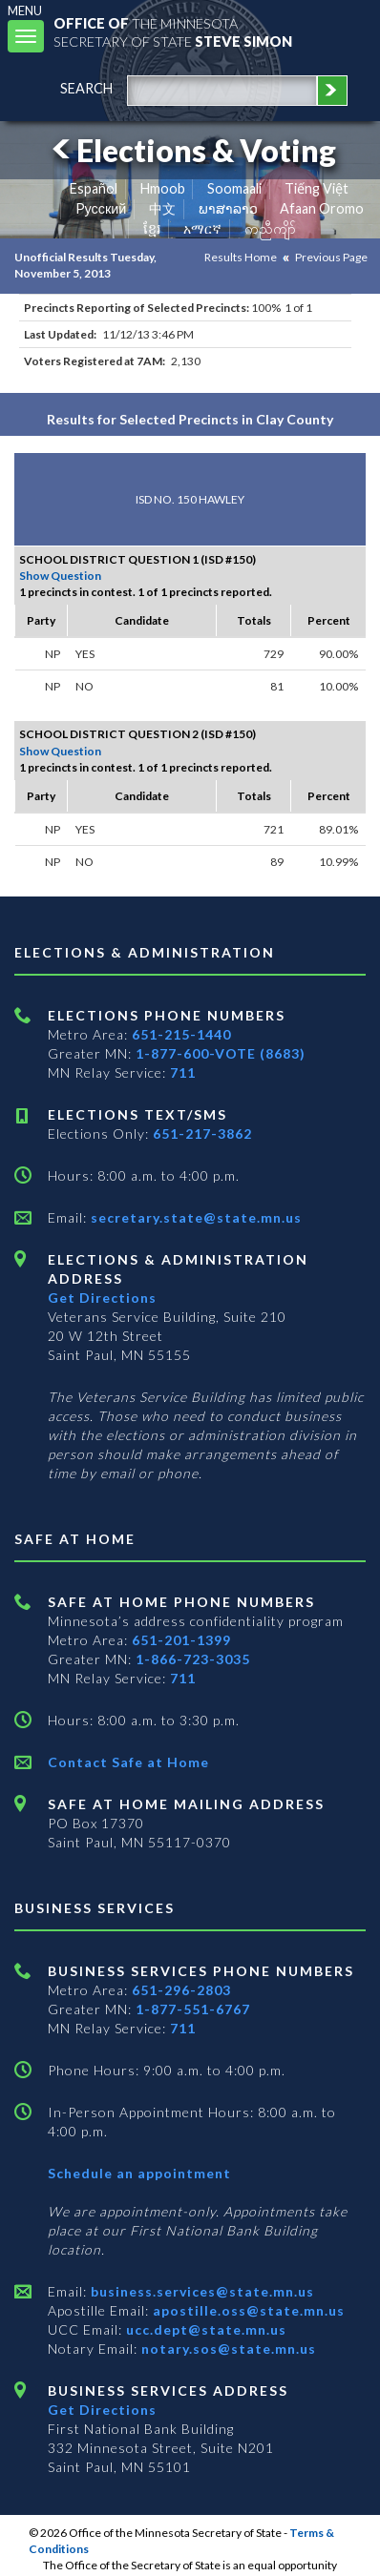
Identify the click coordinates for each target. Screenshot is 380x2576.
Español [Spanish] (93, 188)
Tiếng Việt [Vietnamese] (316, 188)
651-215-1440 (181, 1034)
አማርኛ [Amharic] (202, 228)
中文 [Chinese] (162, 208)
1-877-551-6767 (193, 2009)
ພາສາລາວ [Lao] (228, 208)
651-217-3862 (202, 1133)
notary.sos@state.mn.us (226, 2348)
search (86, 88)
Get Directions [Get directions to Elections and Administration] (102, 1297)
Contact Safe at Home (128, 1762)
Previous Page (331, 257)
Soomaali (234, 188)
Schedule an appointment (139, 2173)
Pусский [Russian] (101, 208)
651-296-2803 (181, 1990)
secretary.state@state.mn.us (194, 1217)
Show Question (60, 575)
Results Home (240, 257)
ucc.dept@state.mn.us (204, 2329)
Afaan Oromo (322, 208)
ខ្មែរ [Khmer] (152, 228)
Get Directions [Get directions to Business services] (102, 2409)
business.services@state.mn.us (200, 2291)
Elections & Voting (191, 150)
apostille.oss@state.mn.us (247, 2310)
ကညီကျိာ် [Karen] (270, 228)
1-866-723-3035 (193, 1659)
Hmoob (162, 188)
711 (183, 1072)
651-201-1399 (181, 1640)
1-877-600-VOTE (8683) (221, 1053)
